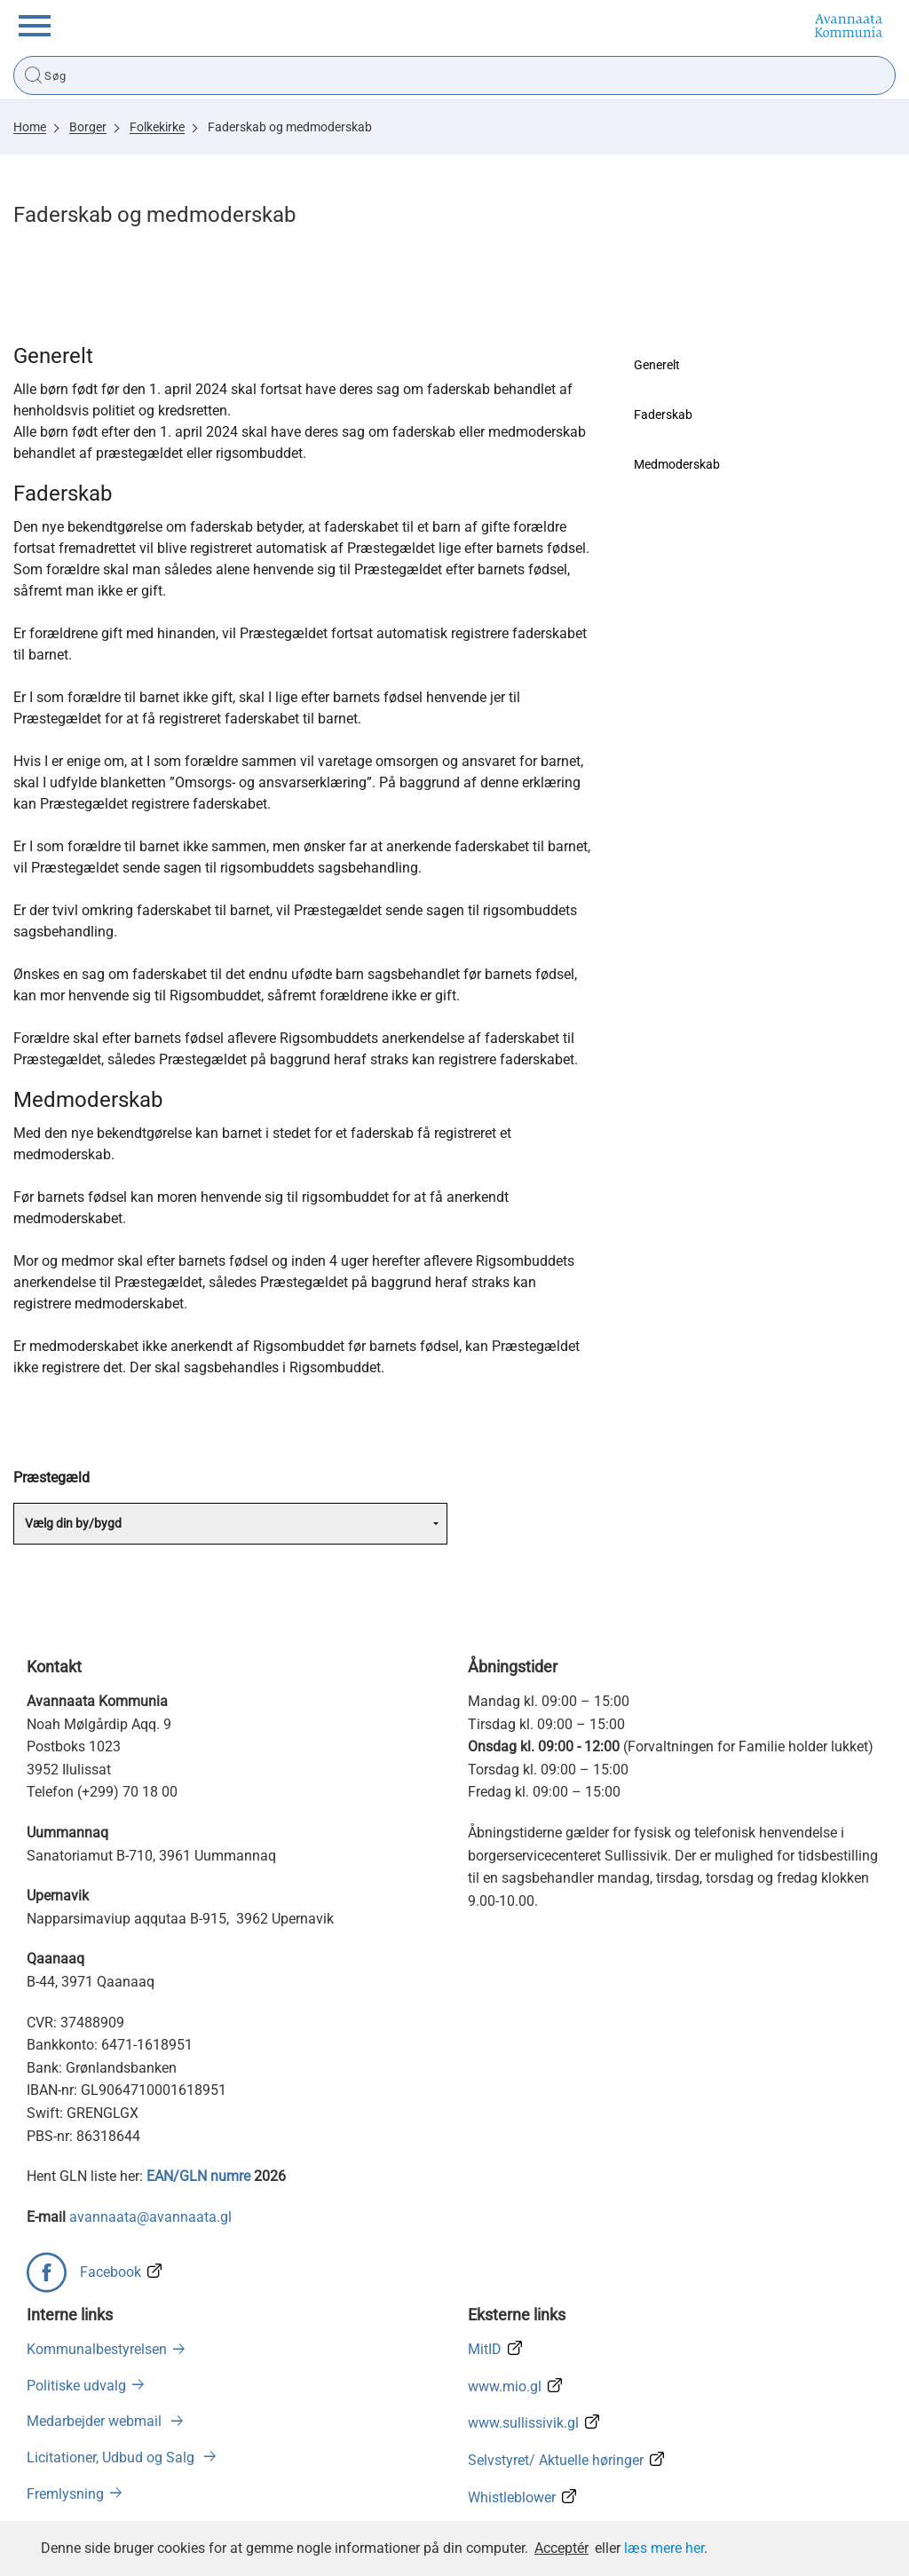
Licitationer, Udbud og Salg (112, 2457)
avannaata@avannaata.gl (150, 2217)
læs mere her (664, 2548)
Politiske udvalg (76, 2385)
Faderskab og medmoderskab (290, 127)
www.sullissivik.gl (523, 2422)
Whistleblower (512, 2497)
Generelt (657, 365)
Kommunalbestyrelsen (97, 2349)
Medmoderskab (677, 464)
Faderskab (663, 414)
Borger (88, 127)
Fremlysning (65, 2493)
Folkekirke (157, 127)
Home (29, 127)
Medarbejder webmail (96, 2421)
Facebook (110, 2272)
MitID (485, 2349)
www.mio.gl (504, 2386)
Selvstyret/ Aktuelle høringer (556, 2460)
